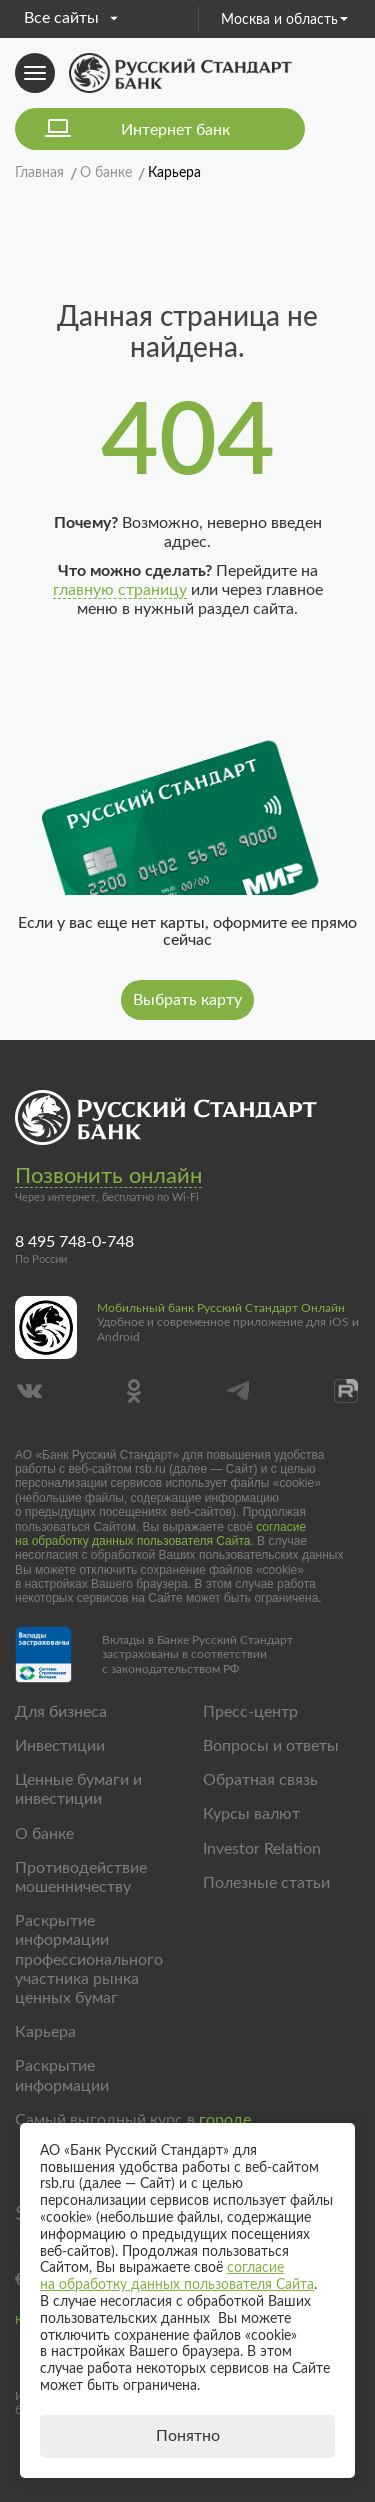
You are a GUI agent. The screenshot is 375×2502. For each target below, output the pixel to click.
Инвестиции (60, 1746)
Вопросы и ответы (271, 1746)
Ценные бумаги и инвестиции (78, 1789)
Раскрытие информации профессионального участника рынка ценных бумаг (89, 1959)
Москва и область (284, 20)
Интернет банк (175, 130)
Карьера (45, 2032)
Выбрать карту (187, 1000)
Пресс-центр (250, 1712)
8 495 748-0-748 (74, 1242)
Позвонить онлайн (108, 1176)
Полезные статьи (266, 1883)
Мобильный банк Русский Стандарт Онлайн (221, 1308)
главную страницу (120, 590)
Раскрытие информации (62, 2075)
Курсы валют (251, 1814)
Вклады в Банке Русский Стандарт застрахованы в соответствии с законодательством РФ (197, 1654)
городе (225, 2120)
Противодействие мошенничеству (81, 1877)
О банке (44, 1834)
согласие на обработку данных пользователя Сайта (160, 1534)
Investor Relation (262, 1849)
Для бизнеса (61, 1712)
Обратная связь (260, 1780)
